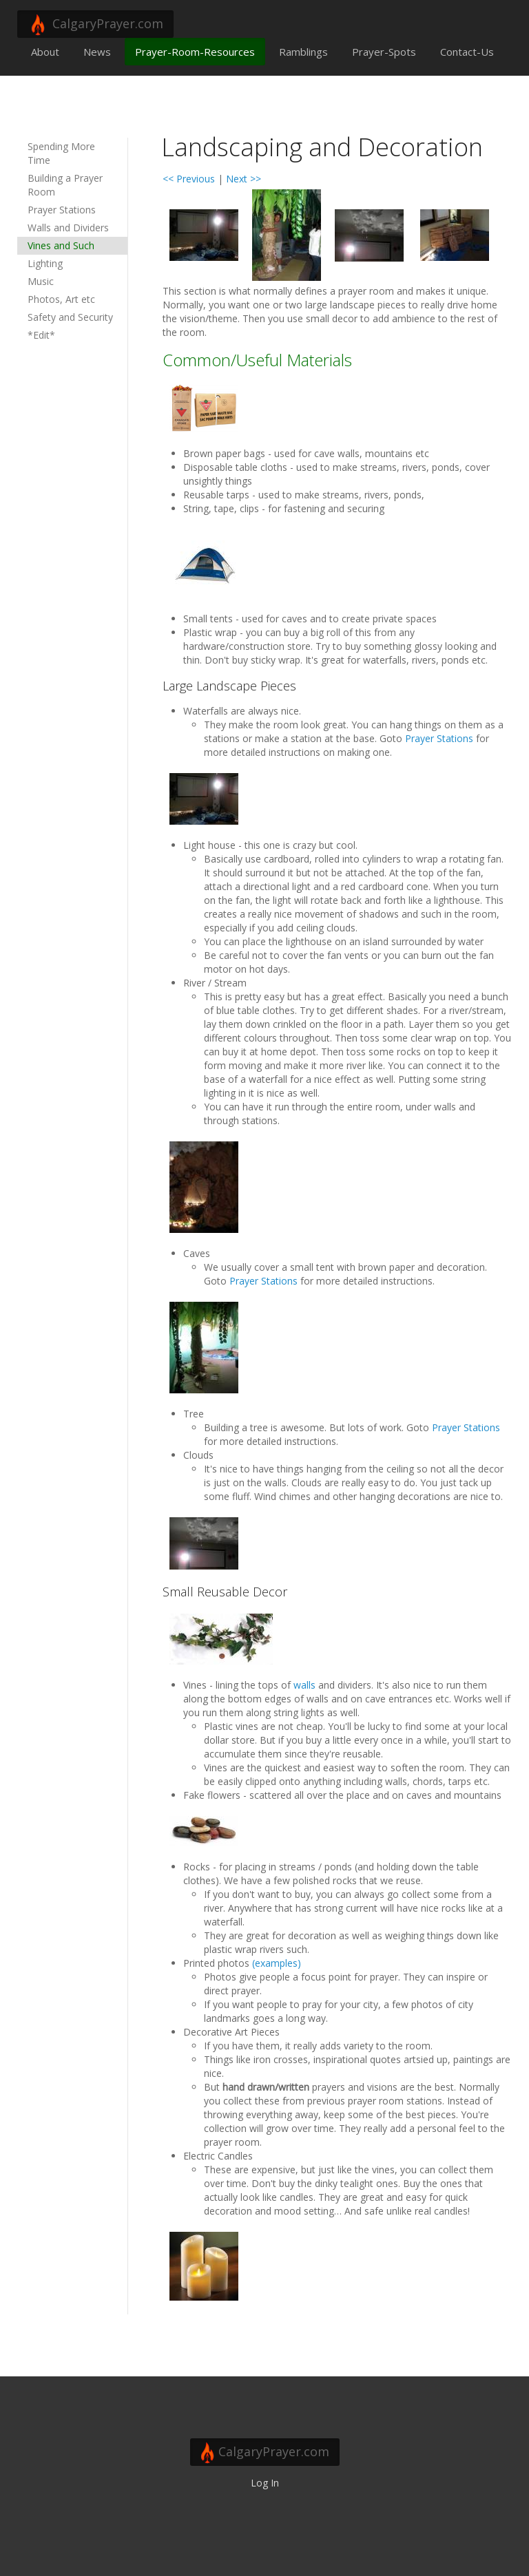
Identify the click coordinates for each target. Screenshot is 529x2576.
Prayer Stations (62, 209)
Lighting (45, 263)
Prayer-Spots (384, 52)
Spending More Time (61, 153)
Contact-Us (467, 52)
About (45, 52)
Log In (265, 2482)
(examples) (276, 1963)
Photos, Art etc (61, 299)
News (97, 52)
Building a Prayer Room (65, 184)
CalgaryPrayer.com (95, 24)
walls (304, 1684)
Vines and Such (61, 245)
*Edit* (41, 334)
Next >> (243, 178)
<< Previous (189, 178)
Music (41, 281)
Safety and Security (70, 317)
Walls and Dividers (68, 227)
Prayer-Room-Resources (195, 52)
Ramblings (303, 52)
